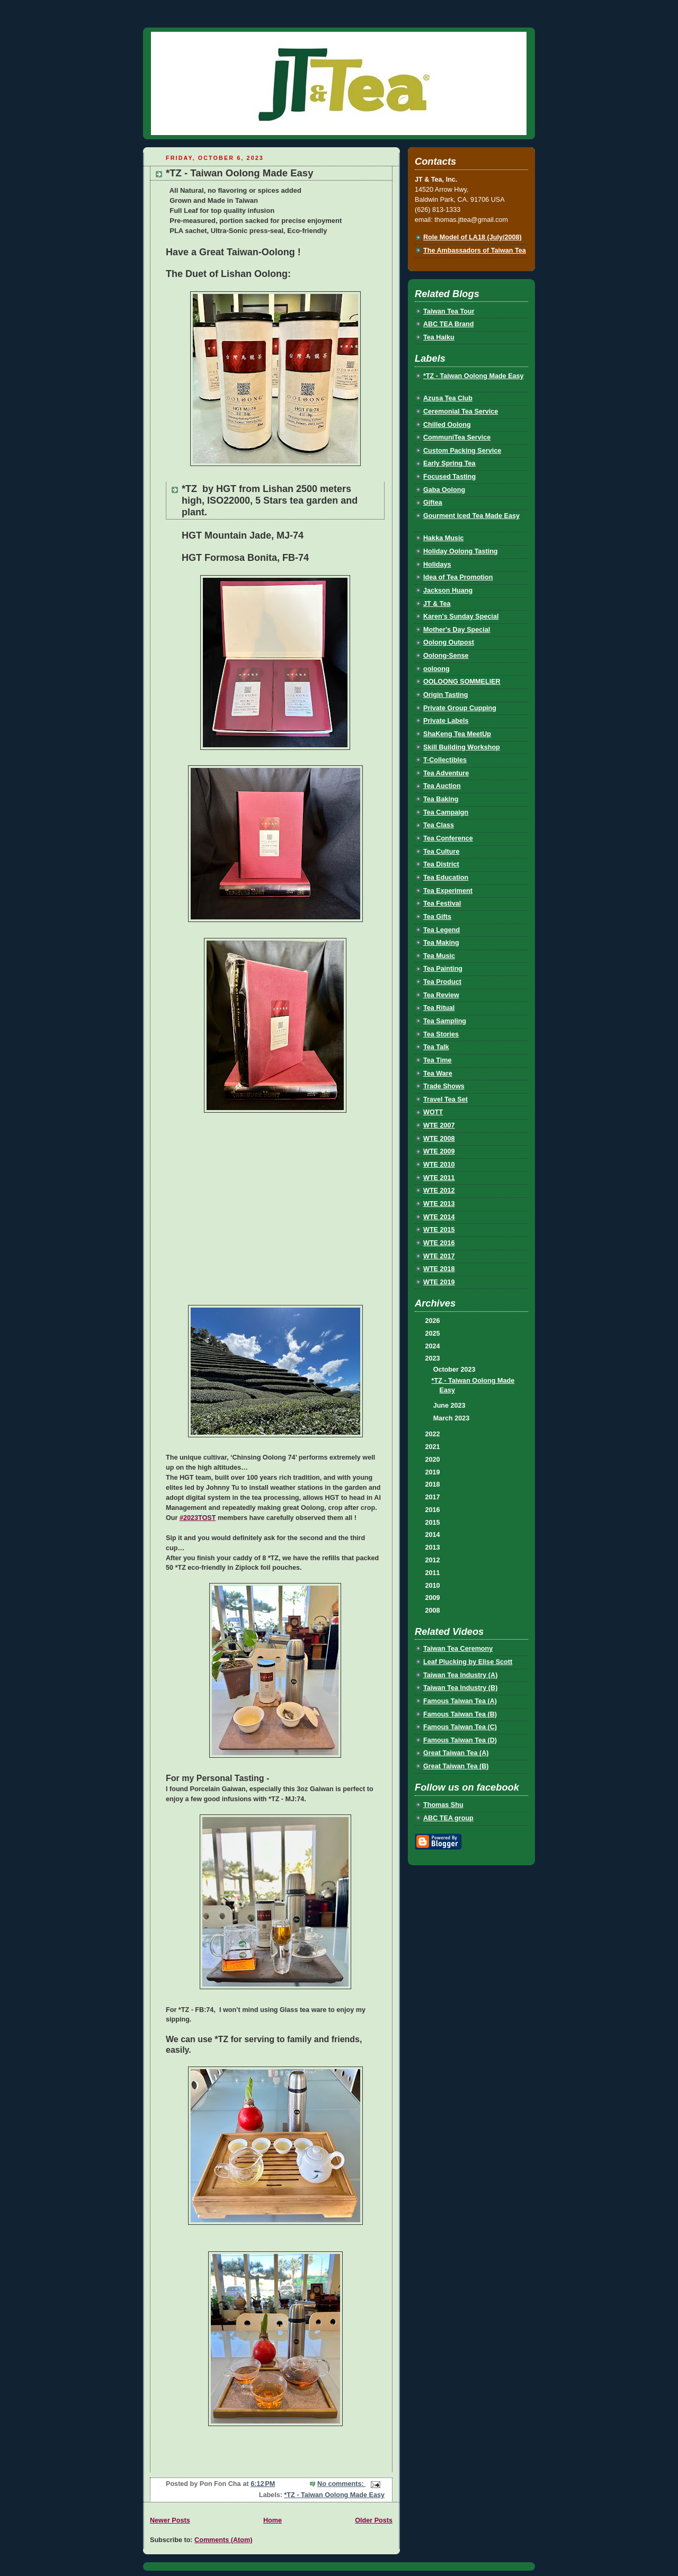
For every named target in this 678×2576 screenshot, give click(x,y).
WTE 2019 (439, 1282)
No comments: (341, 2484)
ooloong (436, 669)
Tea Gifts (437, 916)
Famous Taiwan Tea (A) (460, 1701)
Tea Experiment (447, 891)
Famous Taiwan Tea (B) (460, 1714)
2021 (433, 1447)
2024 (433, 1346)
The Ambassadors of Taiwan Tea (474, 250)
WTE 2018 (439, 1269)
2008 (433, 1610)
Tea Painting (442, 968)
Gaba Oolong (444, 490)
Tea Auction (442, 786)
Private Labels (446, 720)
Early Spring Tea (449, 463)
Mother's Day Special (456, 629)
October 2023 (455, 1369)
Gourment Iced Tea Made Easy (471, 516)
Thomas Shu (443, 1805)
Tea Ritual (438, 1008)
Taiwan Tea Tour (449, 311)
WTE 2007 (439, 1125)
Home (272, 2520)
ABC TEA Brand (448, 324)
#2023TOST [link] (198, 1518)
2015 (433, 1522)
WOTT (433, 1112)
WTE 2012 (439, 1190)
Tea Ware (437, 1073)
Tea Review (441, 995)
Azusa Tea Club (447, 398)
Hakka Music (443, 538)
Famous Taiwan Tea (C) (460, 1727)
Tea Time (437, 1060)
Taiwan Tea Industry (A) (460, 1675)
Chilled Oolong (447, 424)
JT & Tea (437, 603)
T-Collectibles (445, 760)
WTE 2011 (439, 1178)
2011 (433, 1573)
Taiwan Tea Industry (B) (460, 1688)
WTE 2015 (439, 1229)
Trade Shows (444, 1086)
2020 (433, 1459)
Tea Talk (436, 1047)
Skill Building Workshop (461, 747)
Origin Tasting (445, 695)
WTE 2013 (439, 1204)
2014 (433, 1535)
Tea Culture (441, 851)
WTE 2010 (439, 1164)
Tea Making (441, 942)
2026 (433, 1321)
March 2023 (452, 1418)
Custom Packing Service (462, 450)
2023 (433, 1358)
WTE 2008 (439, 1138)
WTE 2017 (439, 1256)
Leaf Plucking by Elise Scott (467, 1662)
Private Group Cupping (459, 708)
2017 (433, 1497)
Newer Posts (170, 2520)
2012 (433, 1560)
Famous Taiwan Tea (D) (460, 1740)
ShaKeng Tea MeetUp (457, 734)
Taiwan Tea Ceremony (458, 1648)
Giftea (432, 502)
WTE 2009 (439, 1151)
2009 (433, 1598)
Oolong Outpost (448, 642)
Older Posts (373, 2520)
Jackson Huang (447, 590)
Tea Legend (441, 930)
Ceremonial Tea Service (460, 411)
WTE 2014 (439, 1217)
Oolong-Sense (445, 655)
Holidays (437, 564)
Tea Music (439, 956)
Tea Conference (448, 838)
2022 (433, 1434)
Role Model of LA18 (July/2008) (472, 237)
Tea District (441, 864)
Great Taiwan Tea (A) (456, 1753)
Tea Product (442, 982)
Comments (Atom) (223, 2540)
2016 (433, 1510)
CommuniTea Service (456, 437)
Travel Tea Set (445, 1099)
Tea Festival (442, 903)
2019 (433, 1472)
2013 (433, 1547)
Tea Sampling (444, 1021)
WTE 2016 (439, 1243)
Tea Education (445, 877)
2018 (433, 1484)
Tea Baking (440, 799)
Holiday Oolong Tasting (460, 551)
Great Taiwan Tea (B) (456, 1766)
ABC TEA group (448, 1818)
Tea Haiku (438, 337)
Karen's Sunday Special (460, 616)
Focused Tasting (449, 476)
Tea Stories (441, 1034)
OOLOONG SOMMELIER (462, 681)
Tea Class (438, 825)
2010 (433, 1585)
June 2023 (450, 1405)
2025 (433, 1333)
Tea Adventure (446, 773)
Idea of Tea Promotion (458, 577)
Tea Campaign (445, 812)
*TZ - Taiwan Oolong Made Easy (239, 172)
